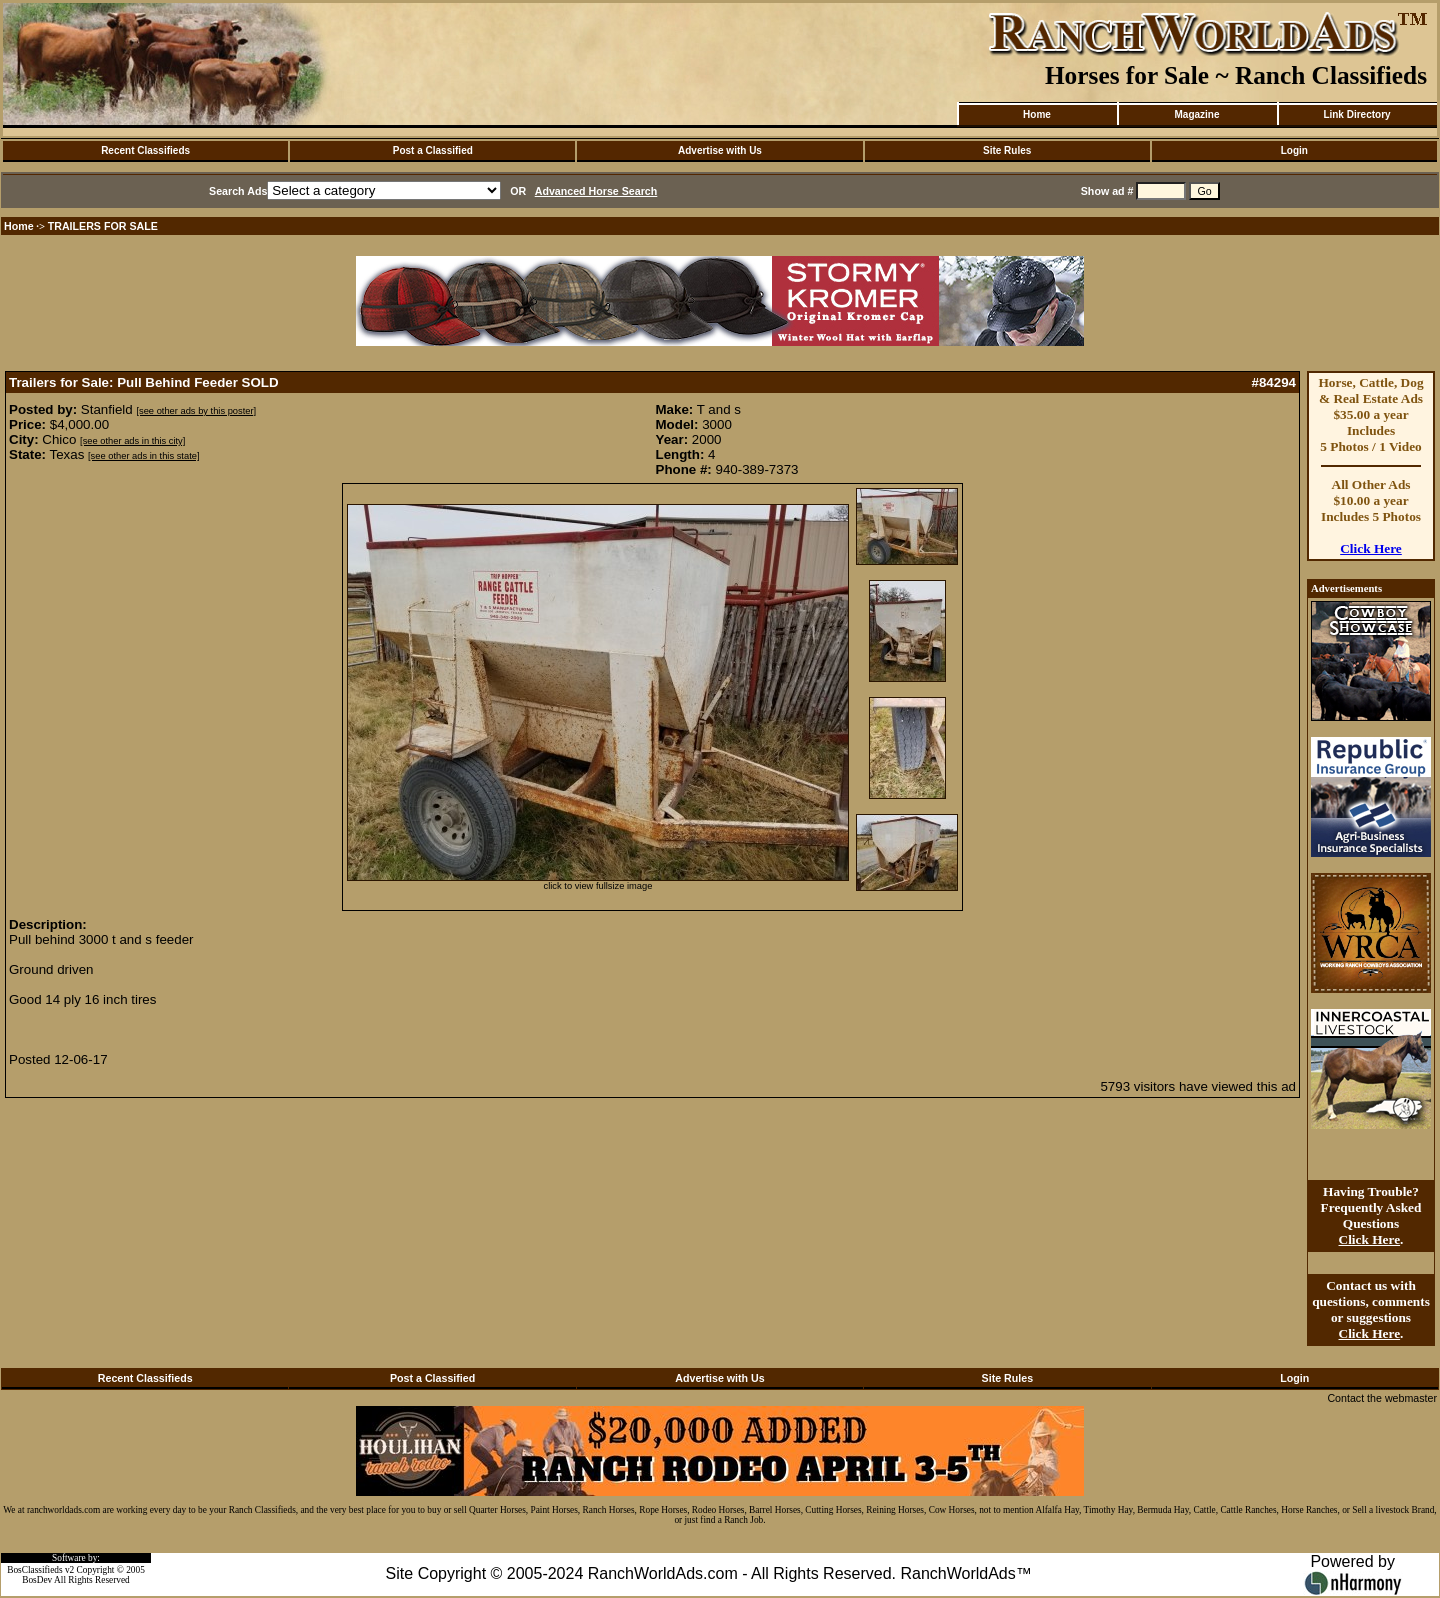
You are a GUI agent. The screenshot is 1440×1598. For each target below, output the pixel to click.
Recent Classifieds (145, 150)
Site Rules (1007, 150)
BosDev (37, 1580)
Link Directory (1356, 114)
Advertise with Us (720, 150)
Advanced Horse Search (596, 191)
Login (1294, 150)
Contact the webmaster (1382, 1398)
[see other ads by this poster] (196, 411)
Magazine (1196, 114)
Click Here (1371, 548)
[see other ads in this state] (143, 456)
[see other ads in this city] (132, 441)
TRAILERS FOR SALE (103, 226)
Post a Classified (433, 150)
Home (1037, 114)
